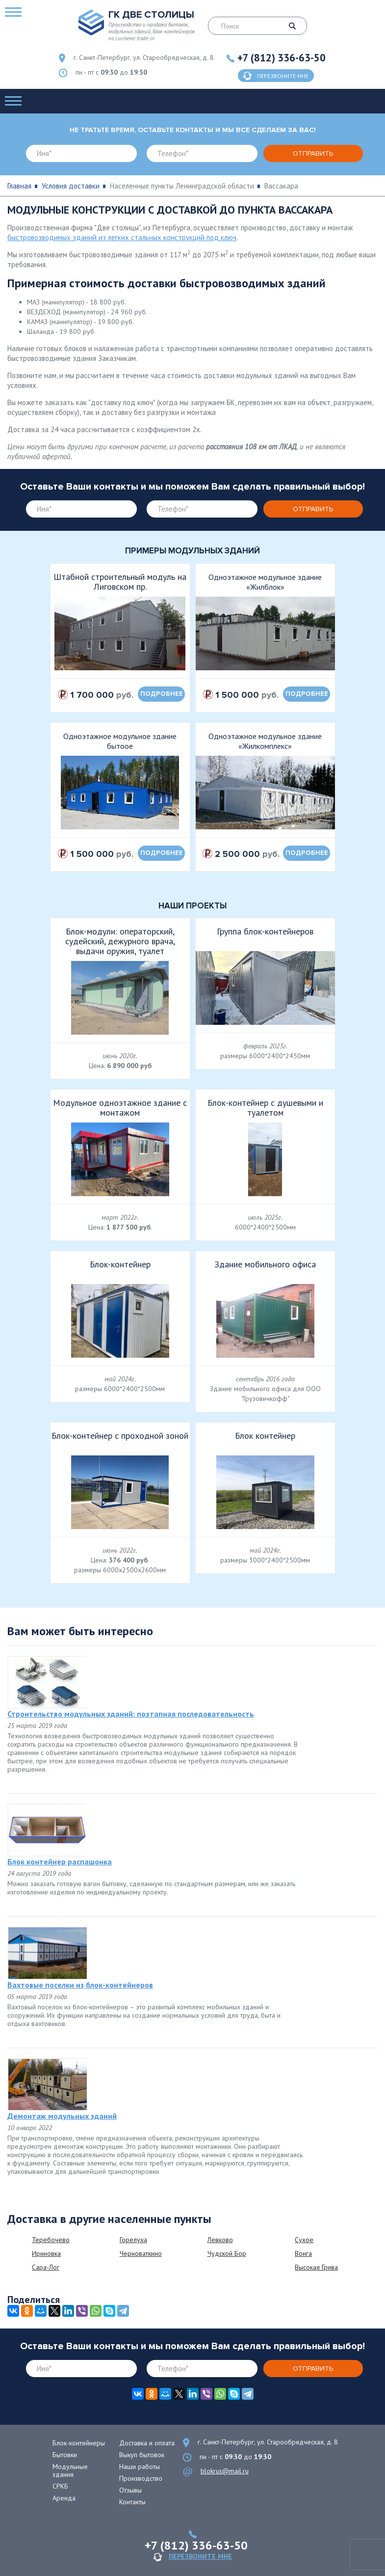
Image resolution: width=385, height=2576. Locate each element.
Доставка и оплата (147, 2443)
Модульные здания (70, 2470)
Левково (220, 2239)
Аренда (64, 2498)
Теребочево (51, 2239)
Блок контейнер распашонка (59, 1861)
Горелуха (133, 2239)
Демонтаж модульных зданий (62, 2116)
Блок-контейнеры (78, 2443)
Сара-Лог (45, 2267)
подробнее (161, 694)
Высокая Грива (316, 2267)
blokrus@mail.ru (225, 2470)
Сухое (304, 2239)
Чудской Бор (226, 2253)
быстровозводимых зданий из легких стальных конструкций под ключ (121, 237)
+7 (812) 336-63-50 (281, 57)
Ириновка (46, 2253)
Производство (140, 2478)
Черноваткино (141, 2253)
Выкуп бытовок (141, 2455)
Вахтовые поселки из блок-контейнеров (80, 1985)
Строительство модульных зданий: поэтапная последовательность (130, 1714)
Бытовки (64, 2455)
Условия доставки (71, 186)
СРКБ (60, 2486)
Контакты (132, 2502)
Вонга (303, 2253)
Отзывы (130, 2490)
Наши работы (139, 2466)
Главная (19, 186)
